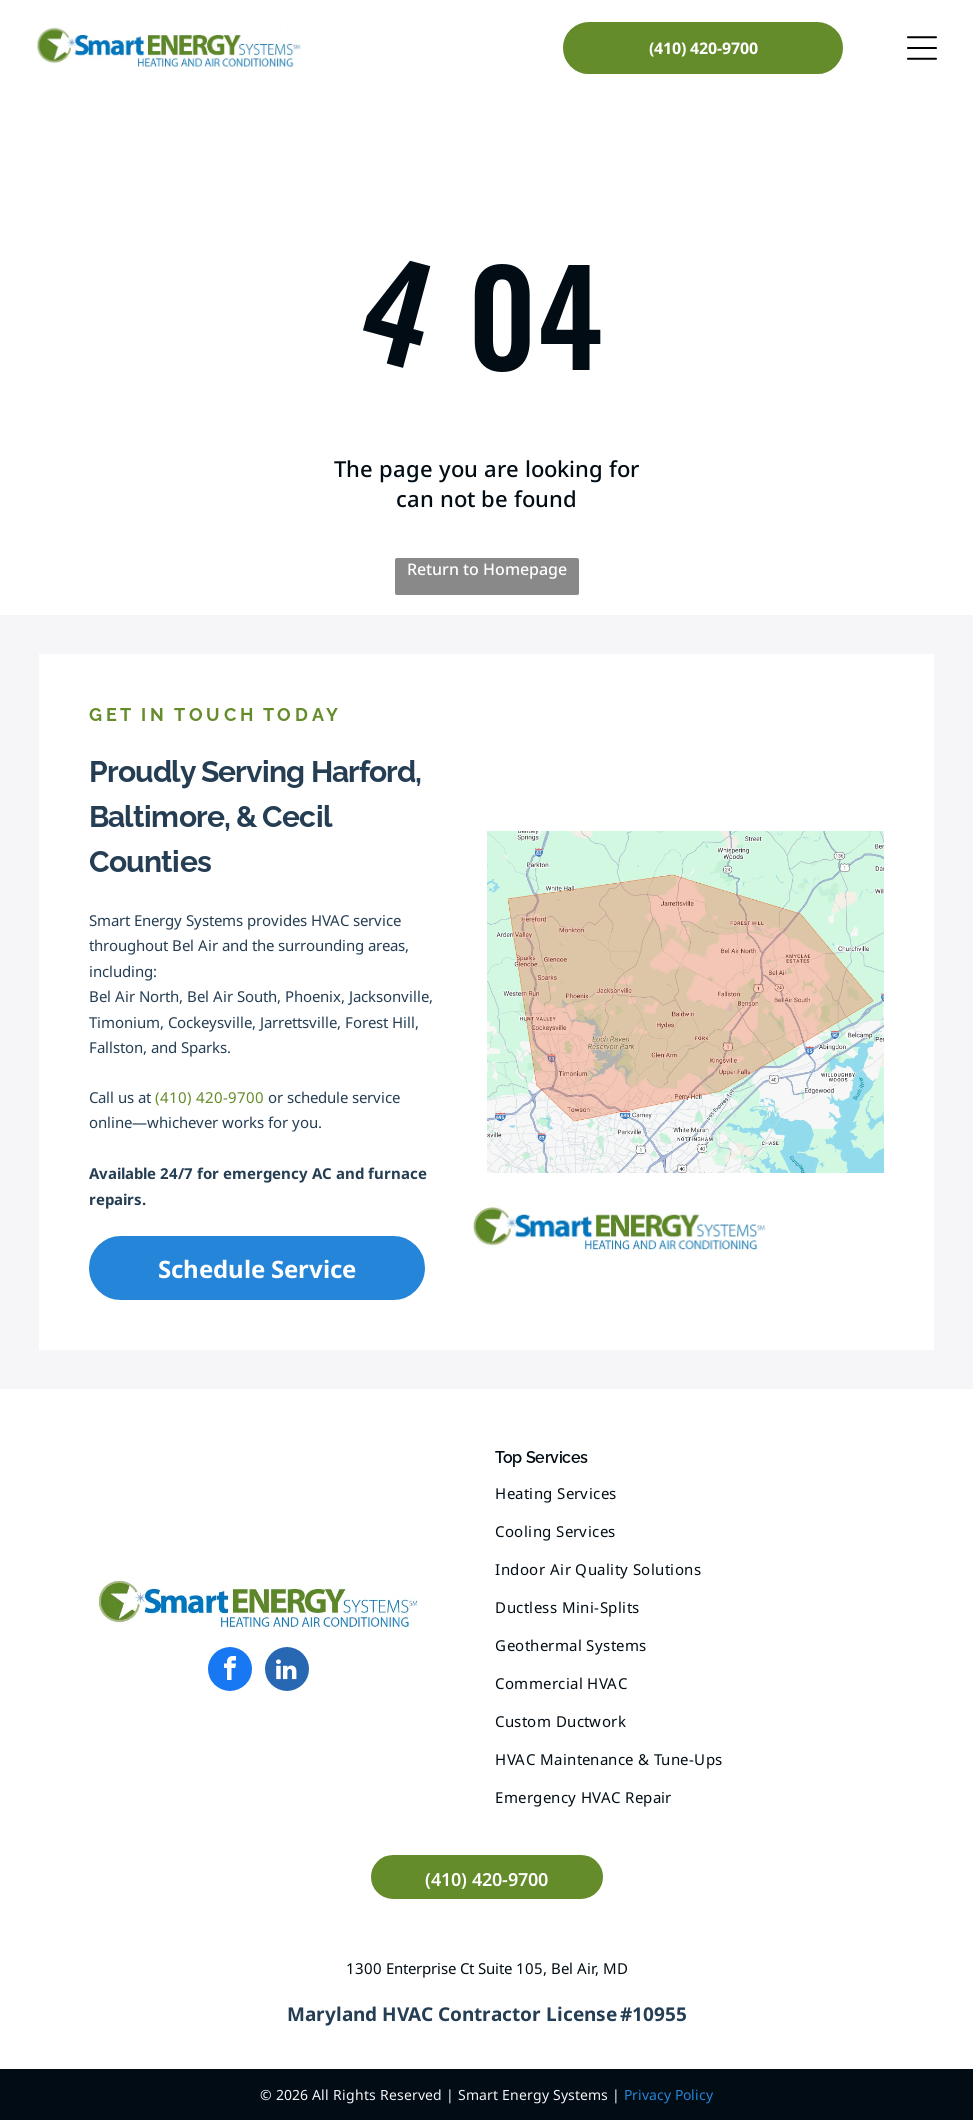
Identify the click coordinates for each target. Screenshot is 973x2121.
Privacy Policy (668, 2095)
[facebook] (230, 1672)
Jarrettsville (298, 1023)
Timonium (124, 1023)
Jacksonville (389, 997)
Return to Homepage (487, 570)
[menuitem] (714, 1503)
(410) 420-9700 (209, 1098)
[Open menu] (922, 48)
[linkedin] (287, 1672)
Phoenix (313, 997)
